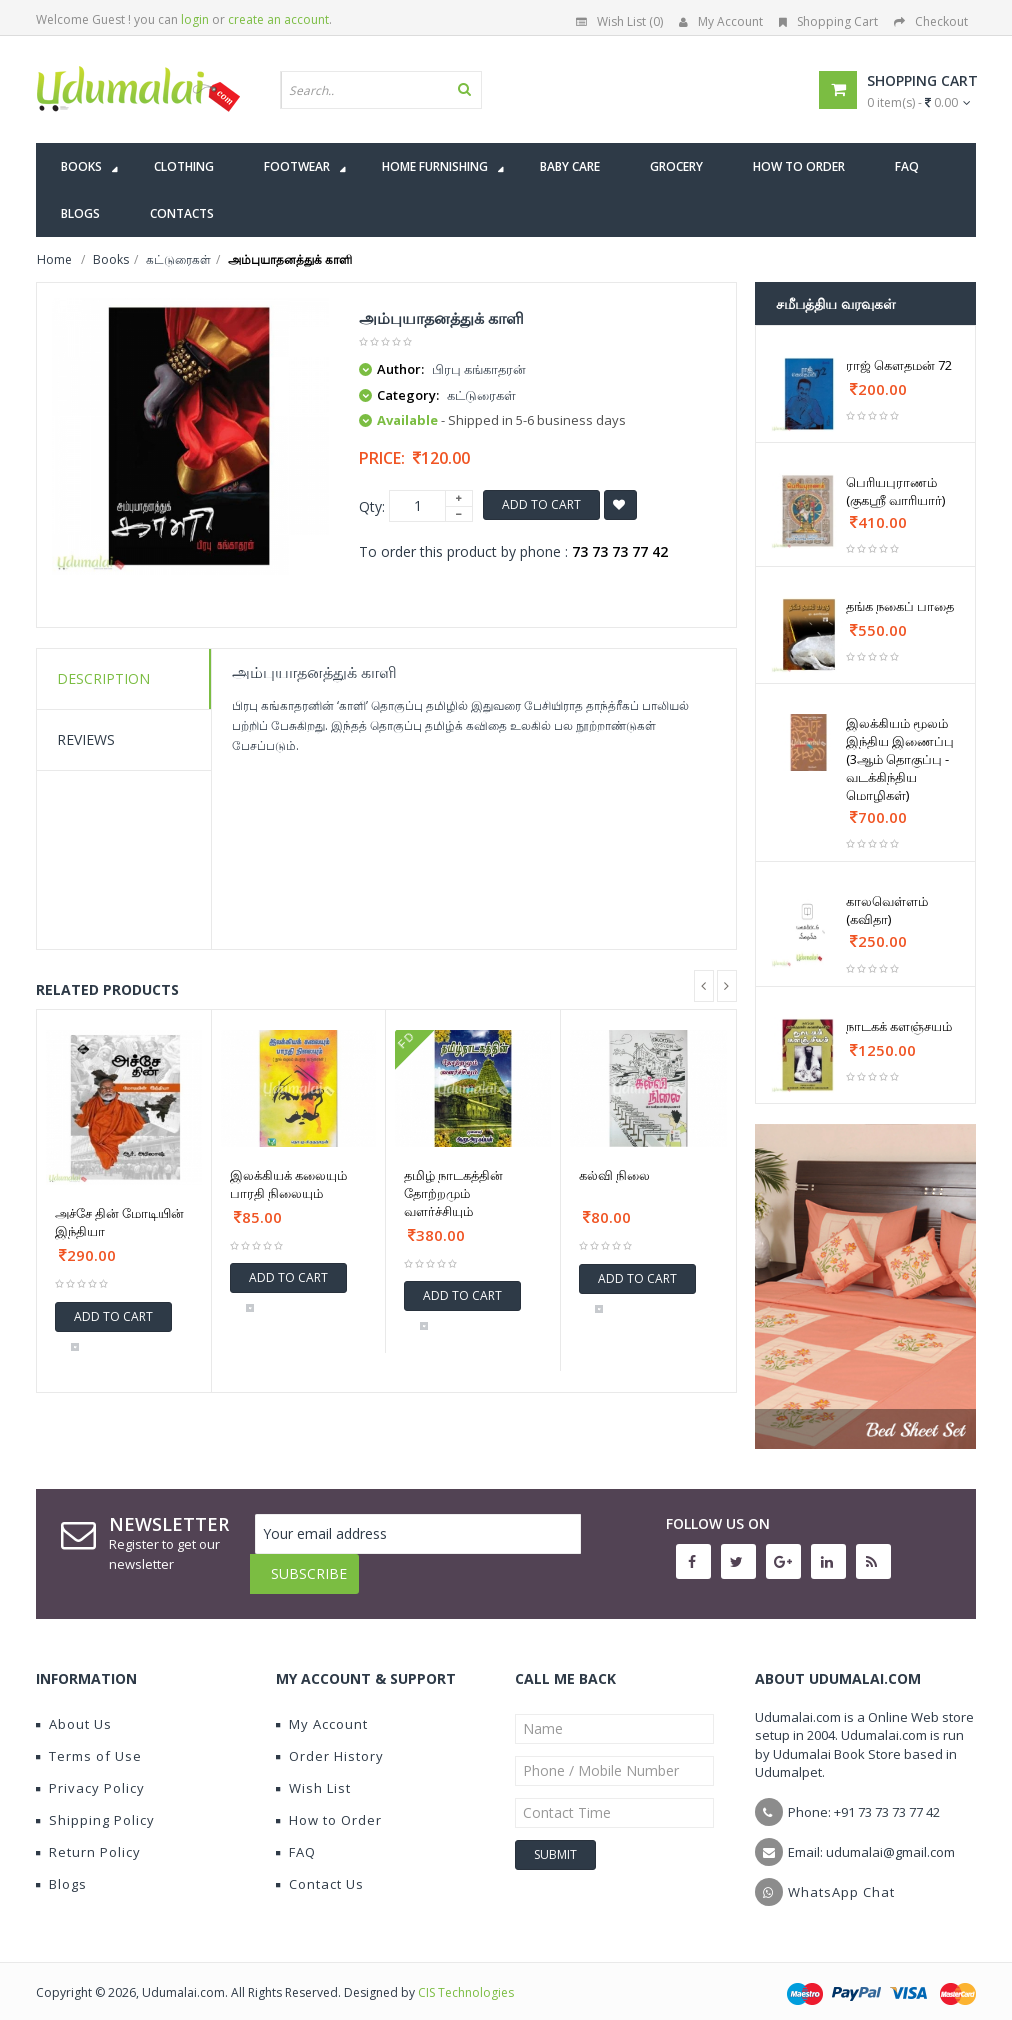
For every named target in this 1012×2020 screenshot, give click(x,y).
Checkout (931, 21)
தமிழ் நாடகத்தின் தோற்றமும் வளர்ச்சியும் (453, 1193)
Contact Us (320, 1869)
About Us (74, 1709)
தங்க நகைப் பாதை (900, 606)
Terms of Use (89, 1741)
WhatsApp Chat (841, 1877)
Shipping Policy (95, 1805)
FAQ (296, 1837)
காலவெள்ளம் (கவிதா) (887, 910)
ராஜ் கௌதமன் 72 (899, 365)
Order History (330, 1741)
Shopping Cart (828, 21)
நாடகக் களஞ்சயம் (899, 1026)
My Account (721, 21)
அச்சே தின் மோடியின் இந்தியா (119, 1222)
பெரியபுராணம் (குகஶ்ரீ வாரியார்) (895, 491)
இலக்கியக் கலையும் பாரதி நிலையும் (288, 1184)
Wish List (313, 1773)
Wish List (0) (619, 21)
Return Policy (88, 1837)
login (195, 19)
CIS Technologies (466, 1977)
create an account (278, 19)
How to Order (329, 1805)
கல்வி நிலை (614, 1175)
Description (103, 678)
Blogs (61, 1869)
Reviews (86, 739)
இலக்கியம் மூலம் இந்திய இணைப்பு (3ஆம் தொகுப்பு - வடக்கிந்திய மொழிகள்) (900, 759)
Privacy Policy (90, 1773)
